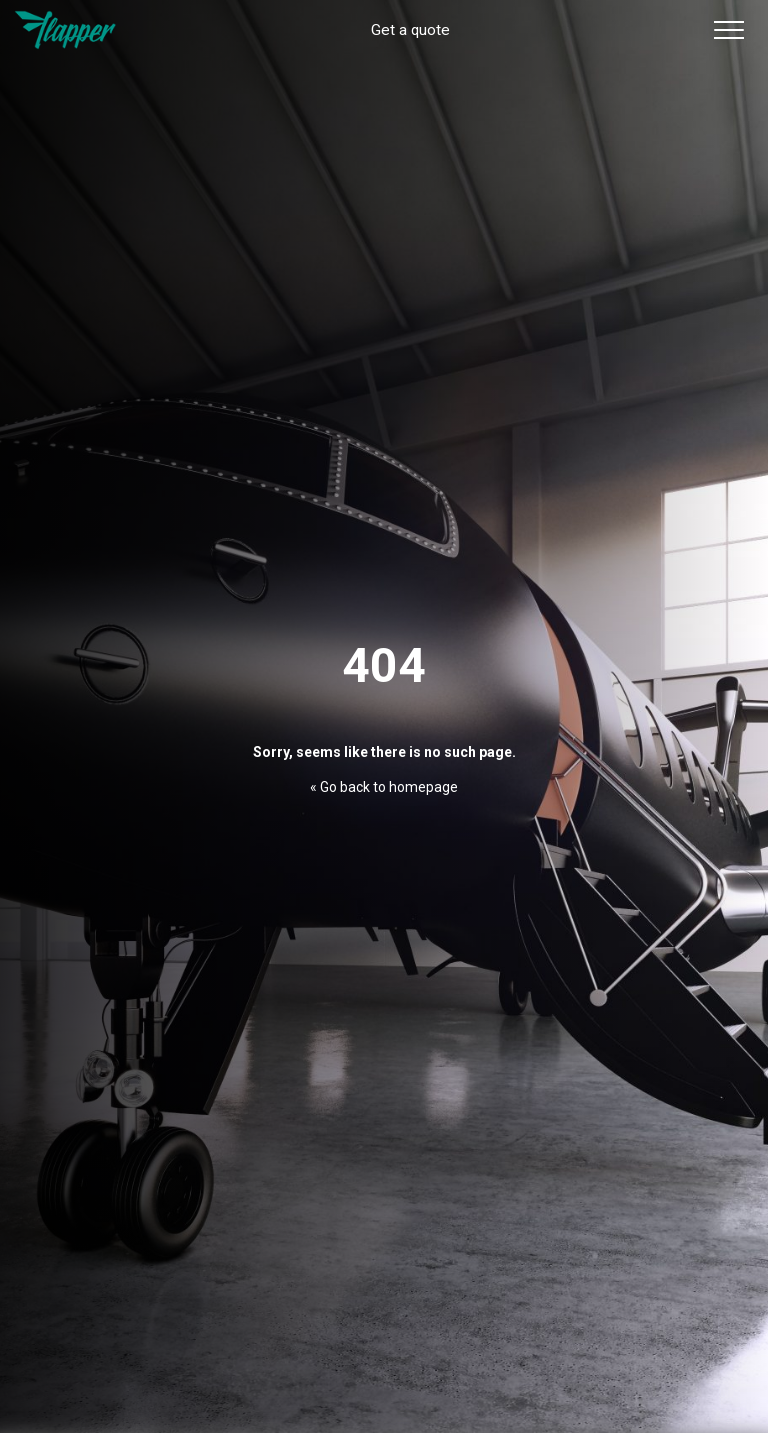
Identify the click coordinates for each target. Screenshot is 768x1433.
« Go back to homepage (384, 787)
